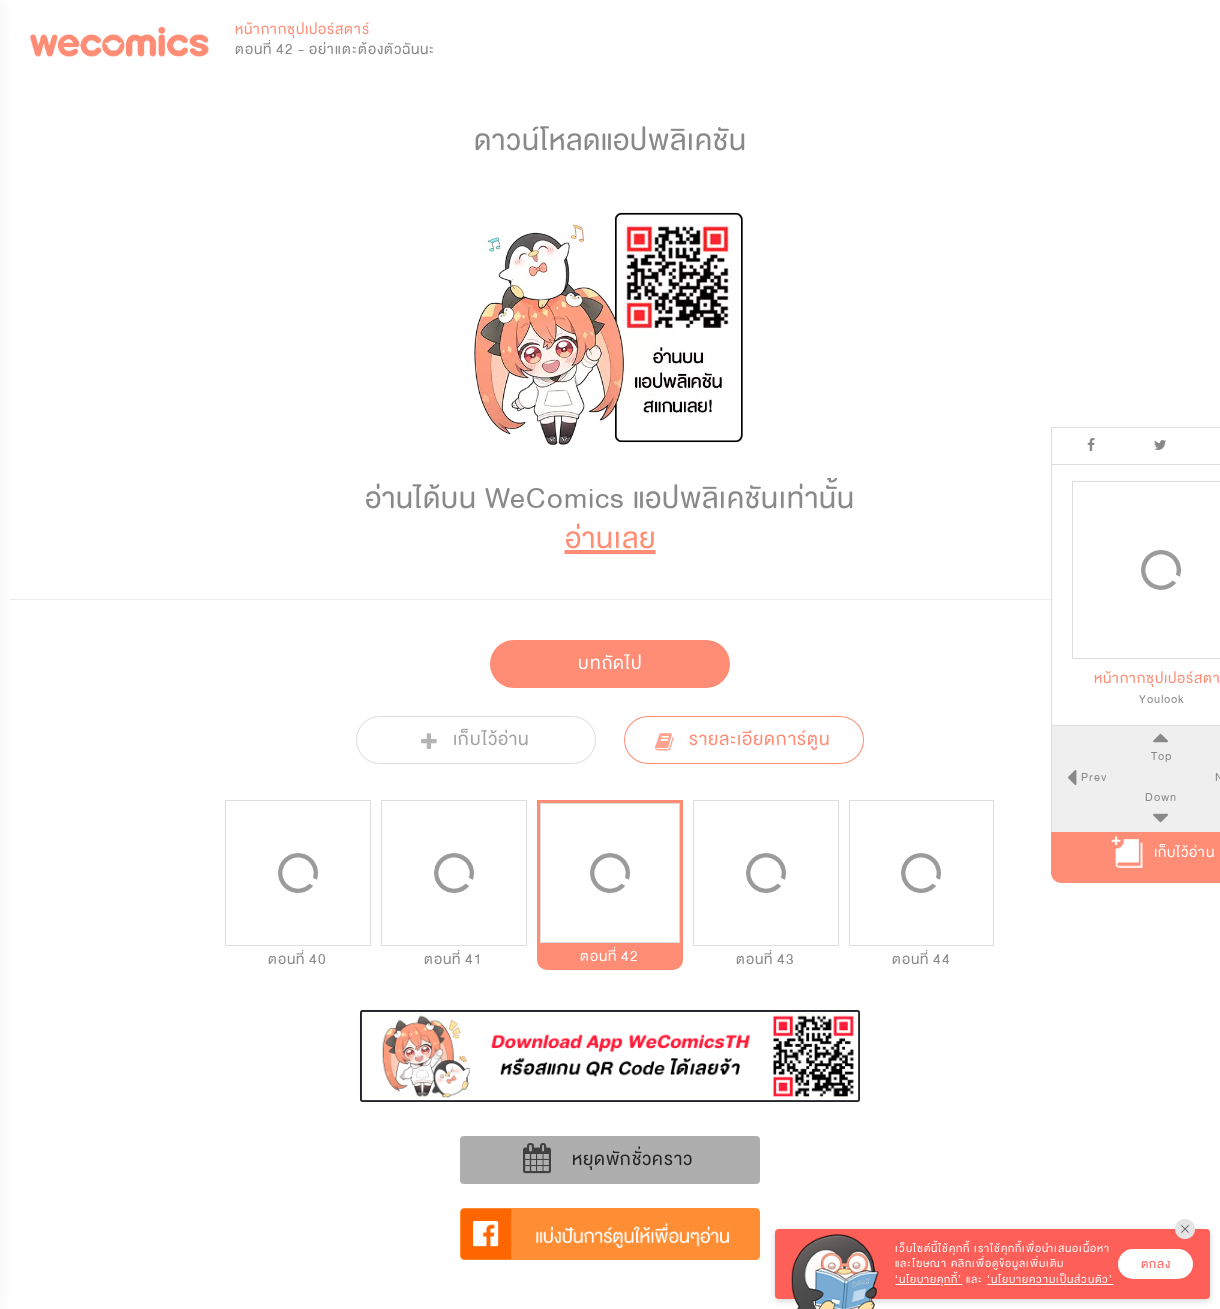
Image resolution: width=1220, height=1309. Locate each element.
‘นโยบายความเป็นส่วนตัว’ (1050, 1279)
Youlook (1110, 699)
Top (1109, 756)
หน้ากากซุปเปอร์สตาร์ (302, 29)
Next (1179, 777)
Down (1110, 797)
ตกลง (1156, 1264)
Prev (1041, 777)
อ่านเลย (610, 538)
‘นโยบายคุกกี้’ (928, 1279)
